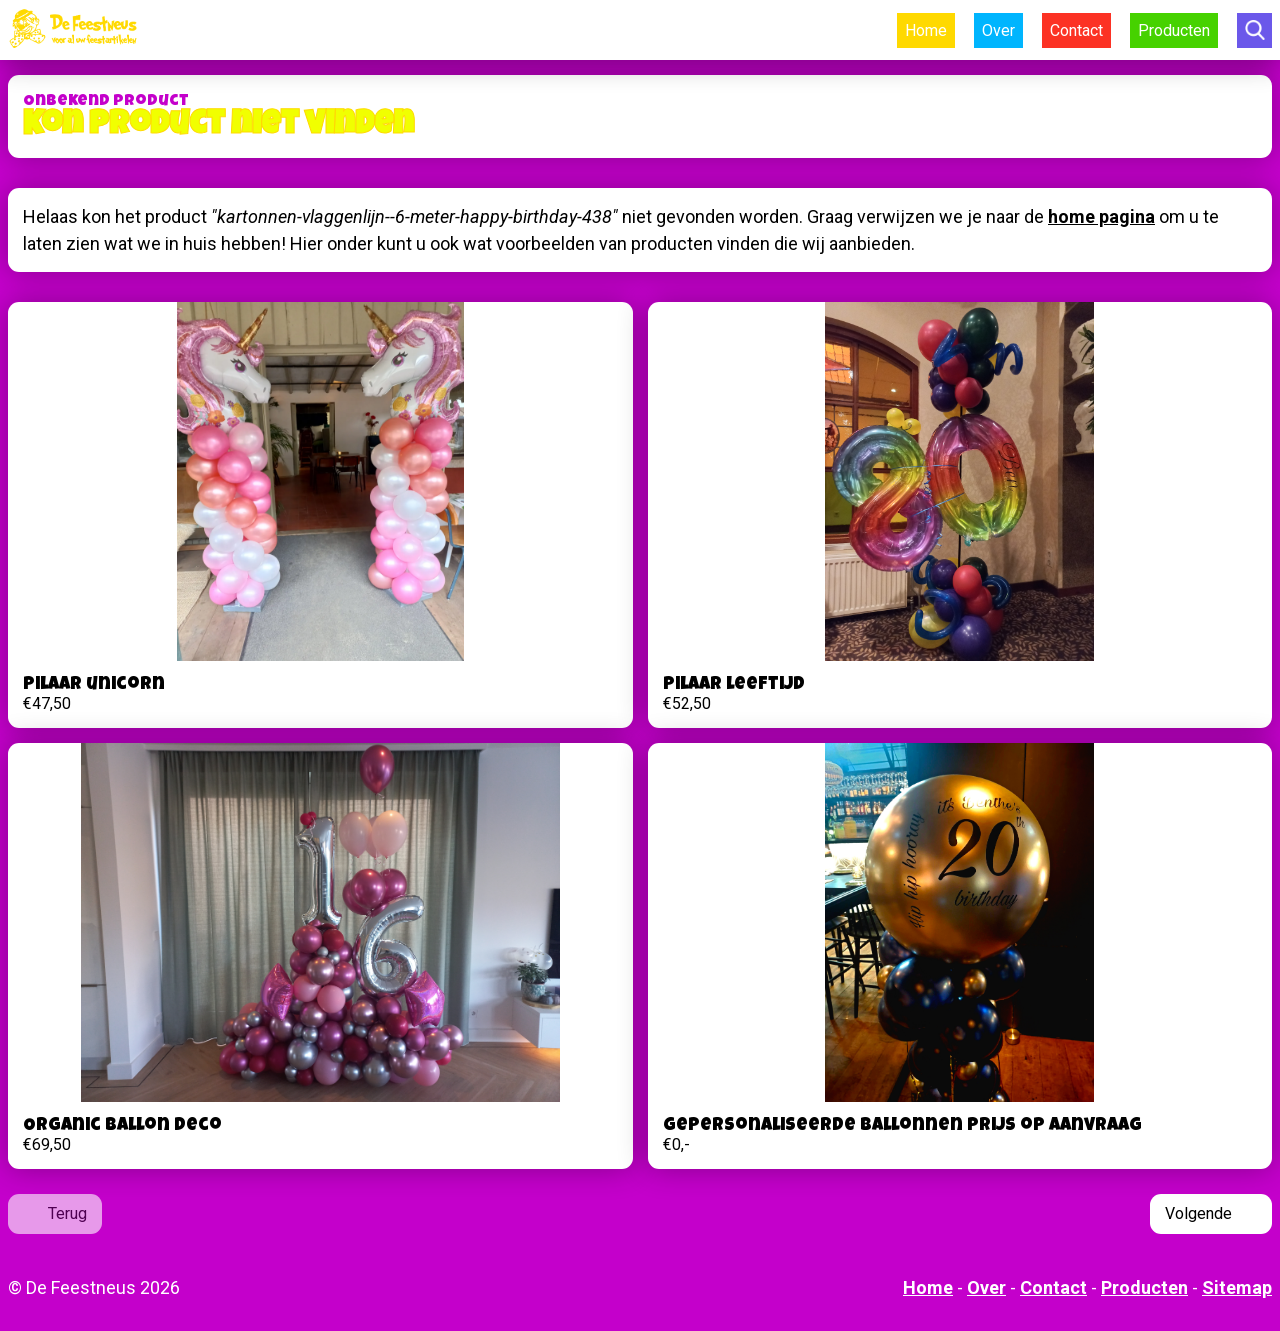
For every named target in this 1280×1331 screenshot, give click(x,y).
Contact (1076, 30)
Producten (1174, 30)
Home (926, 30)
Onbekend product (106, 102)
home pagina (1101, 216)
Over (998, 30)
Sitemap (1237, 1287)
